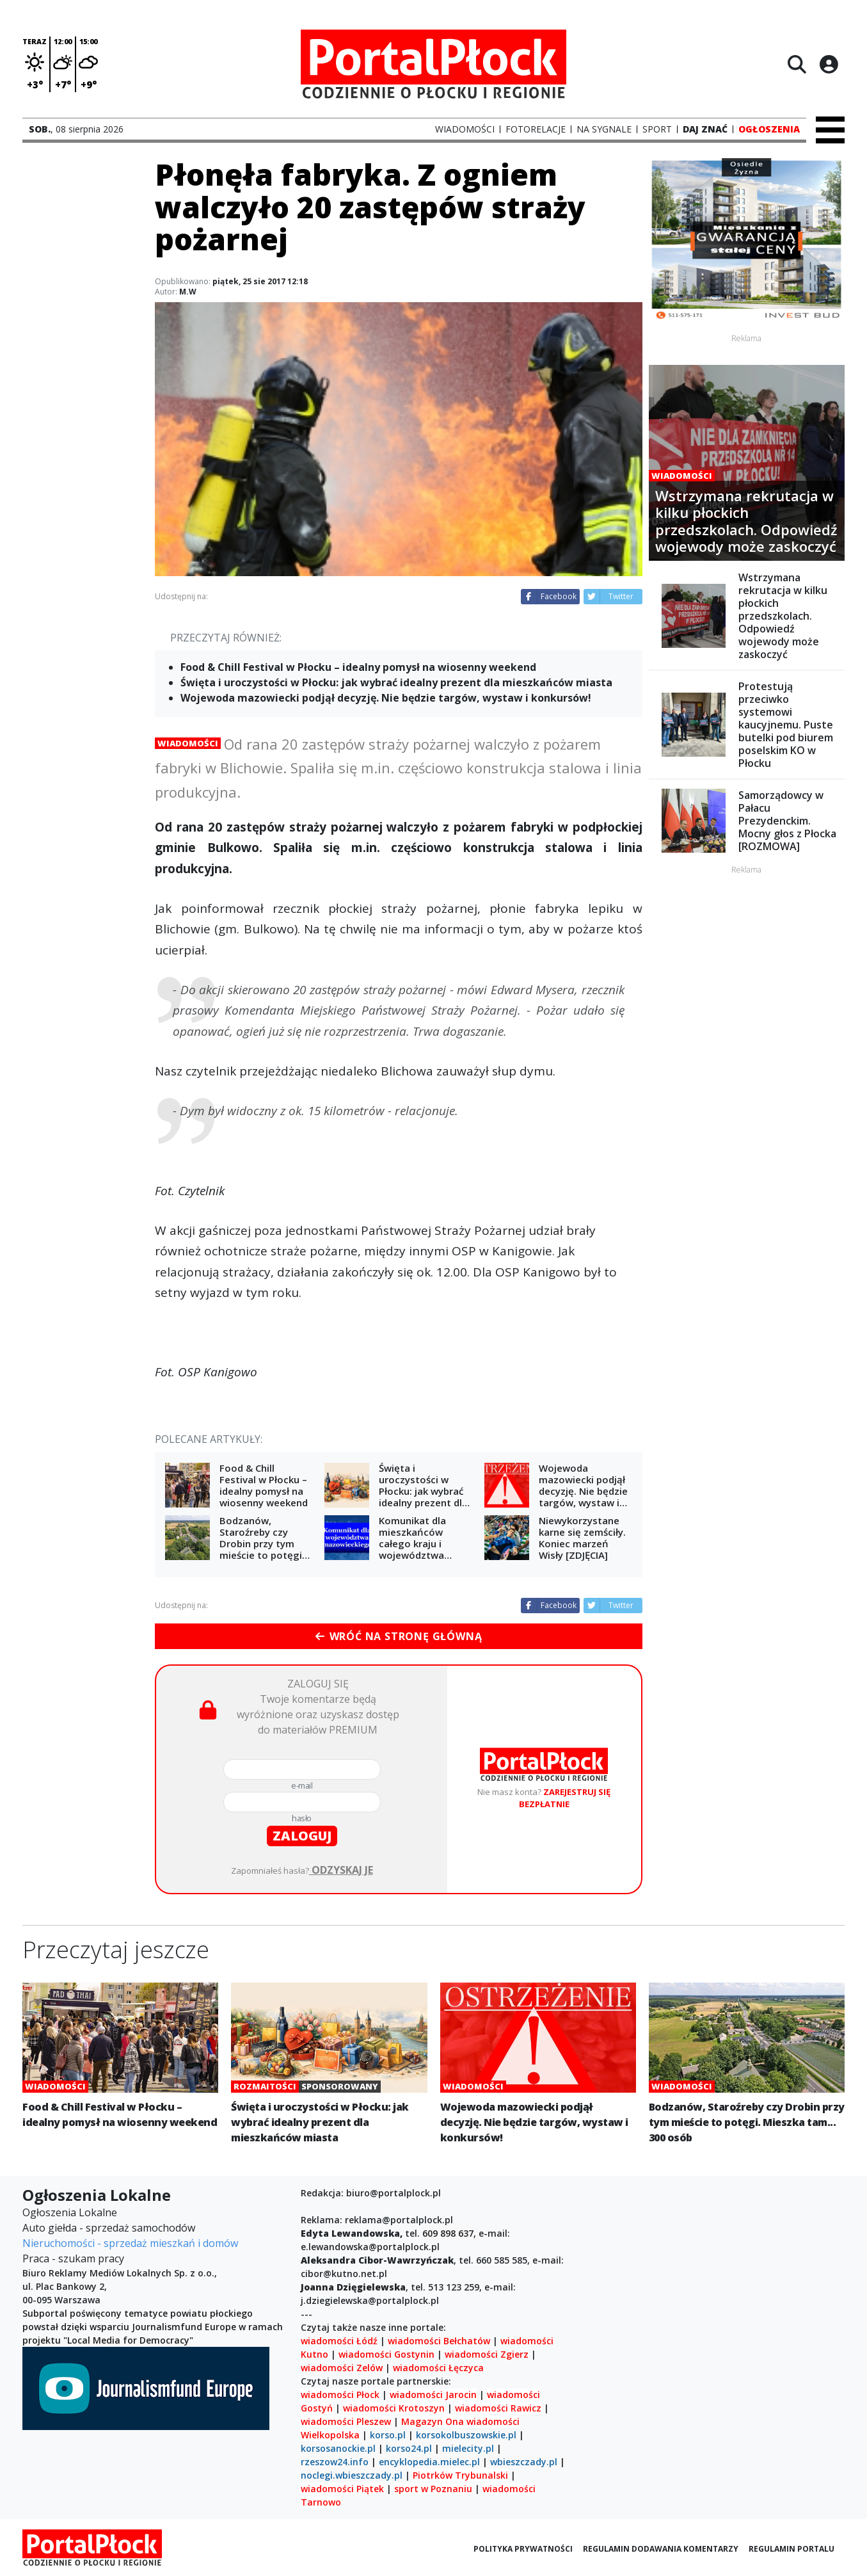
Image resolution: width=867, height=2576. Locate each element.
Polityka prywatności (523, 2548)
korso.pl (388, 2435)
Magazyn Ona (432, 2421)
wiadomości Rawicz (498, 2408)
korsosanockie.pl (338, 2448)
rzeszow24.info (335, 2462)
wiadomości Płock (340, 2394)
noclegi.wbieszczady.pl (351, 2475)
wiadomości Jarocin (433, 2394)
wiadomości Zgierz (485, 2354)
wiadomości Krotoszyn (394, 2408)
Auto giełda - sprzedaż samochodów (108, 2228)
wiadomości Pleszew (346, 2421)
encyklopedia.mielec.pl (429, 2462)
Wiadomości (187, 743)
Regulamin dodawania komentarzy (660, 2548)
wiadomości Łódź (339, 2341)
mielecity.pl (468, 2448)
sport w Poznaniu (433, 2489)
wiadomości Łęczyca (438, 2368)
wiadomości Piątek (342, 2489)
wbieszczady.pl (523, 2462)
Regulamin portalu (791, 2548)
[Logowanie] (829, 64)
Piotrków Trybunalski (460, 2475)
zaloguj (302, 1835)
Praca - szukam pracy (73, 2258)
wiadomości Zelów (342, 2368)
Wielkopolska (330, 2435)
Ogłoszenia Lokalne (69, 2212)
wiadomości (493, 2421)
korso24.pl (409, 2448)
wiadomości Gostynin (386, 2354)
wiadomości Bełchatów (439, 2341)
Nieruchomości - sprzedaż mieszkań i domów (130, 2243)
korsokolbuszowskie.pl (466, 2435)
